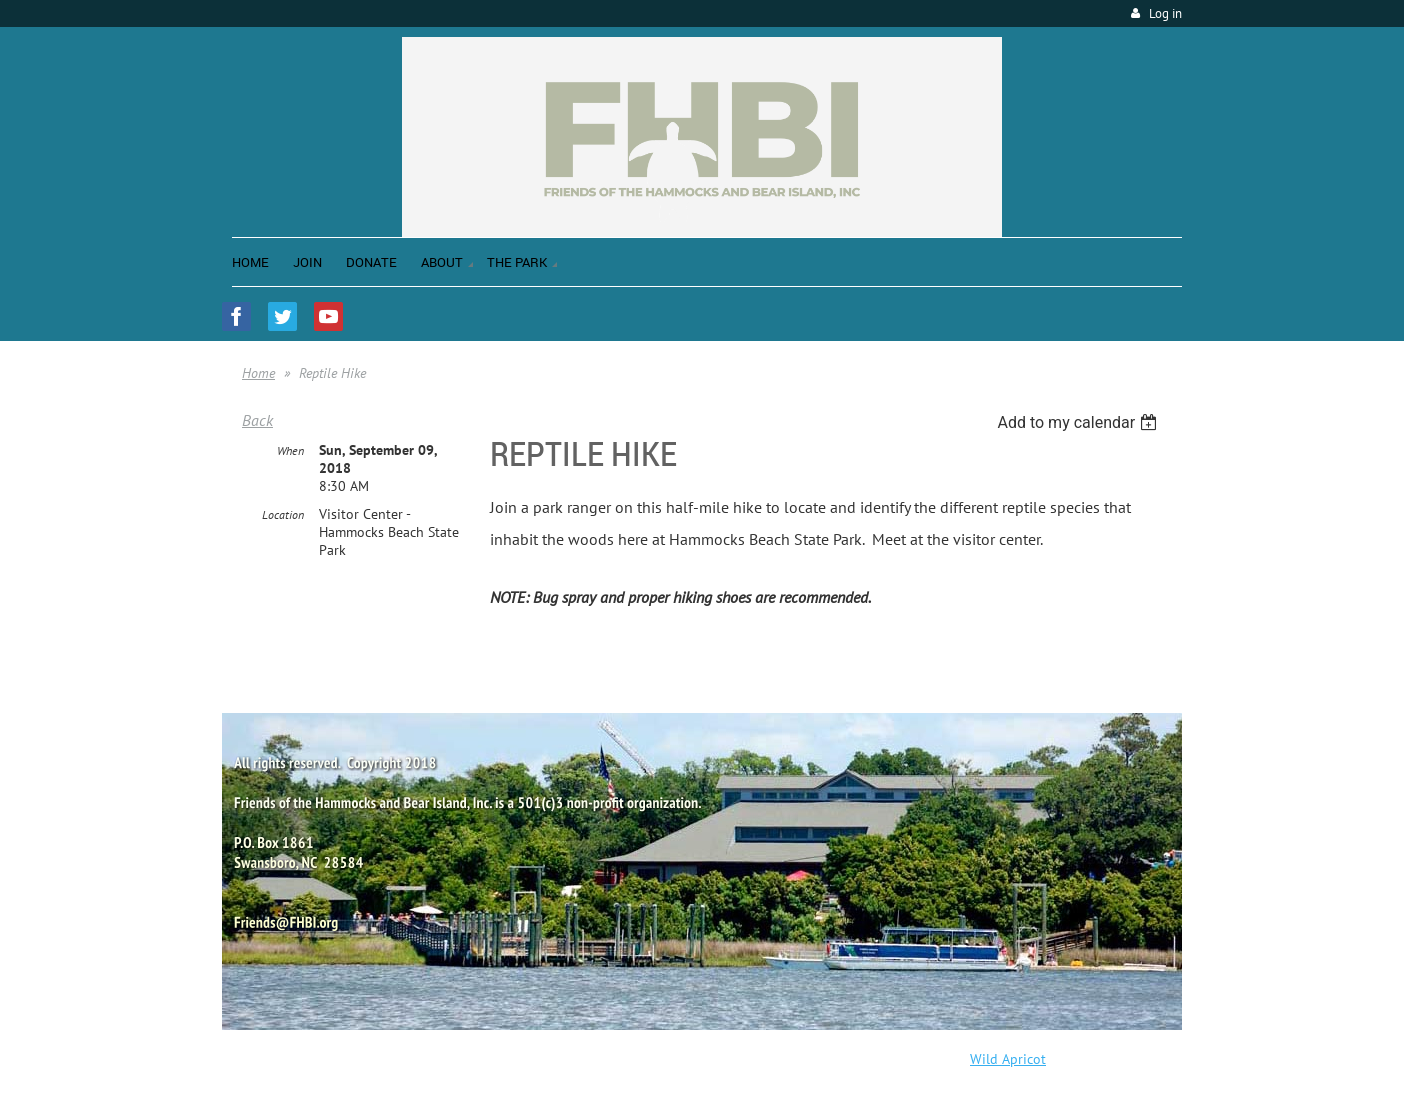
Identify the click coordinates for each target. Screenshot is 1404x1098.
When (290, 450)
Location (283, 514)
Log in (1165, 13)
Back (257, 420)
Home (258, 373)
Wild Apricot (1008, 1059)
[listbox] (1079, 422)
